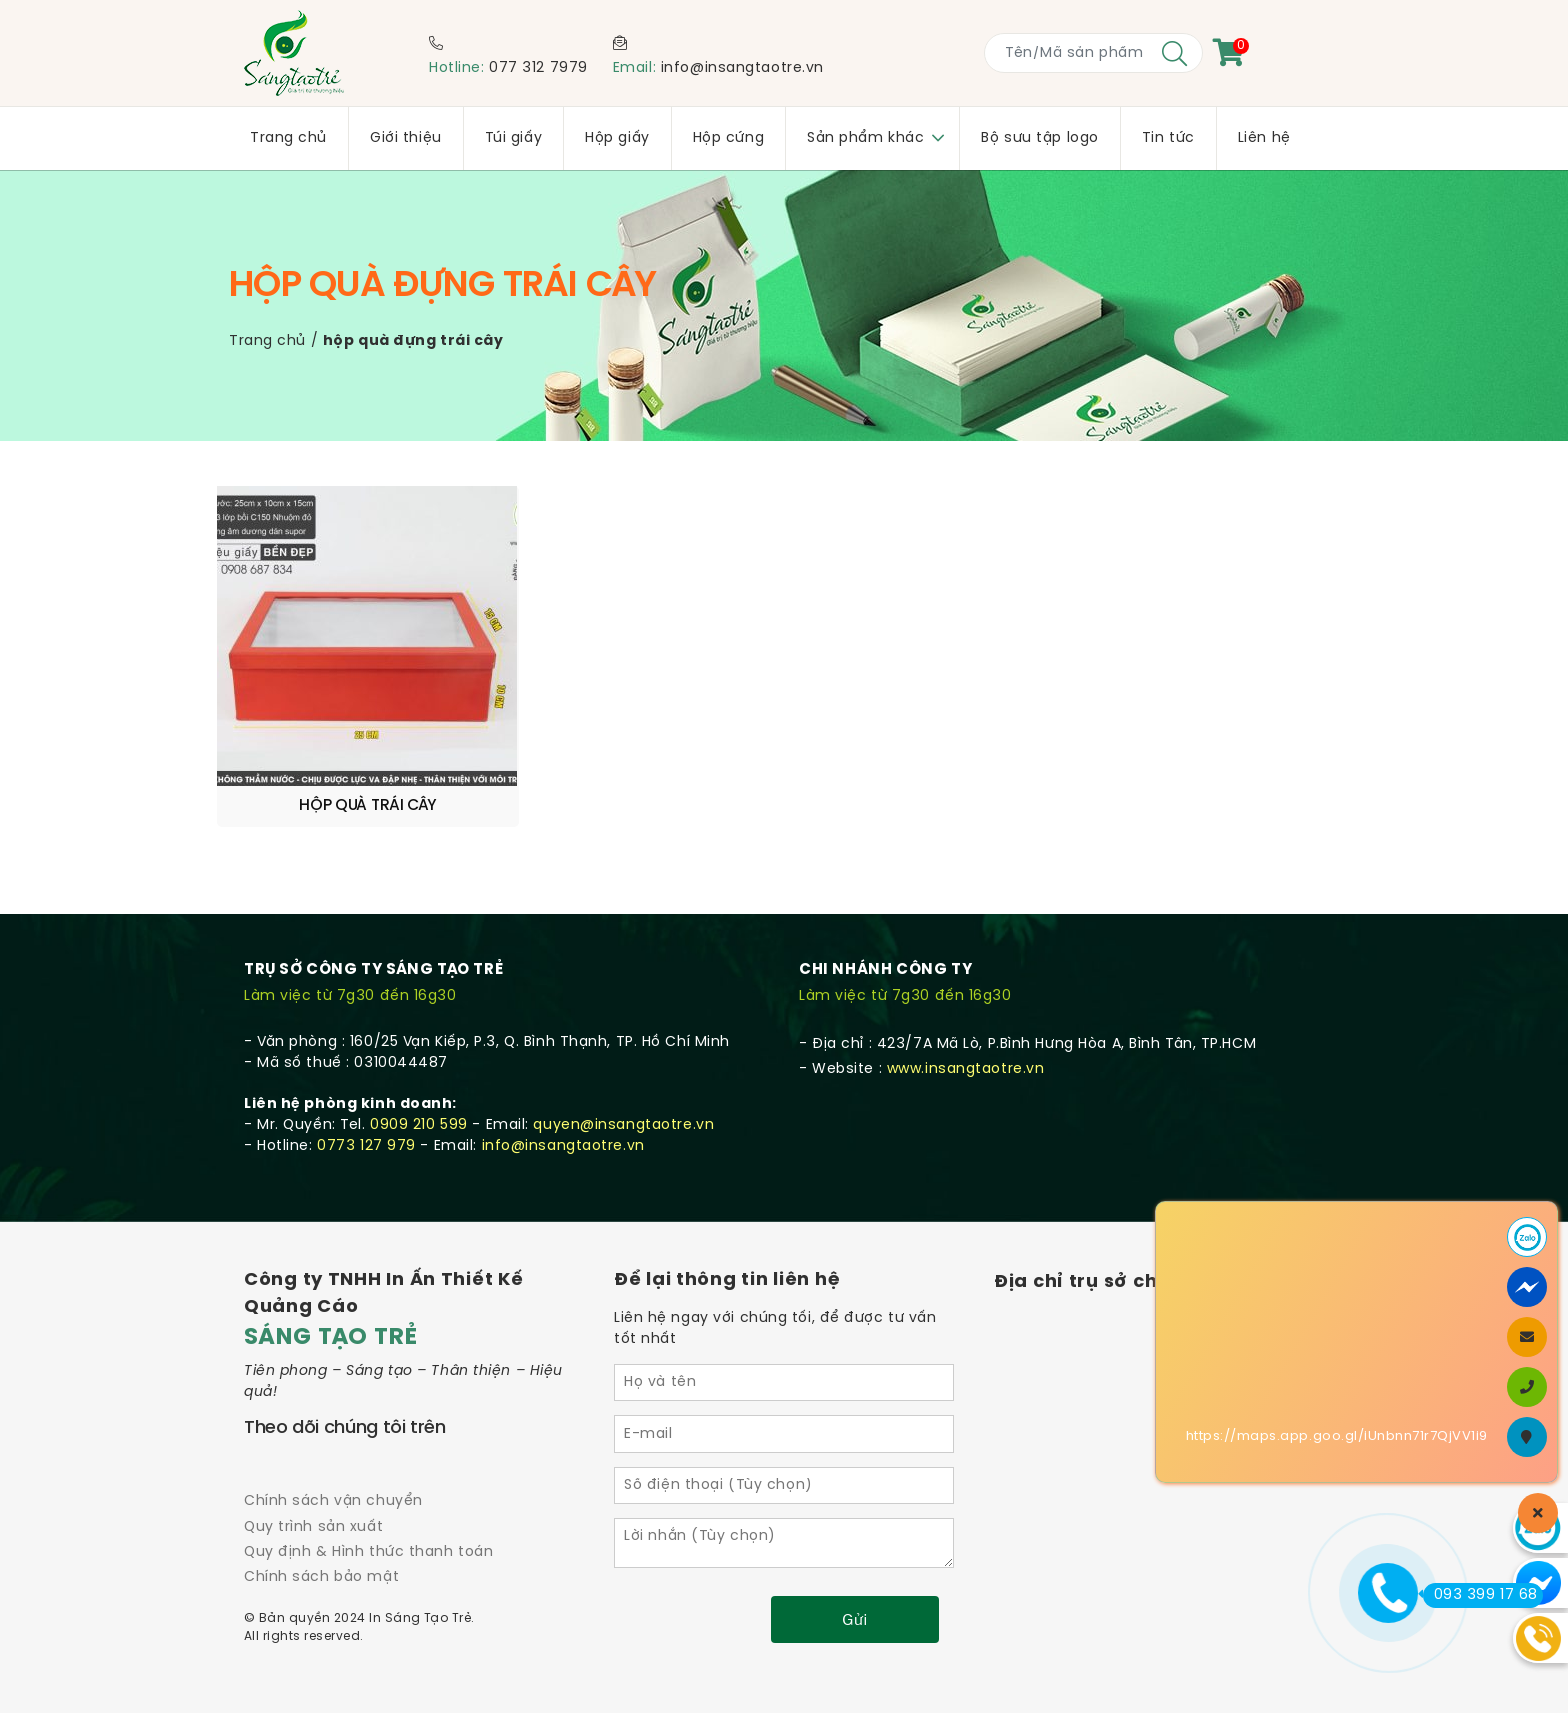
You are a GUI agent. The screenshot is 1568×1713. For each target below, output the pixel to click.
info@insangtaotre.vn (742, 68)
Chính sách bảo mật (321, 1527)
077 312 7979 (538, 68)
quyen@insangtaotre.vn (623, 1075)
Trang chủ (267, 341)
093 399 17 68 (1480, 1595)
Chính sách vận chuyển (333, 1451)
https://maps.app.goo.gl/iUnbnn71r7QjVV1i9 (1337, 1436)
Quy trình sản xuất (313, 1477)
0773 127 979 (366, 1096)
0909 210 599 (419, 1075)
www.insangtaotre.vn (966, 1019)
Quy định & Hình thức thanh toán (368, 1502)
